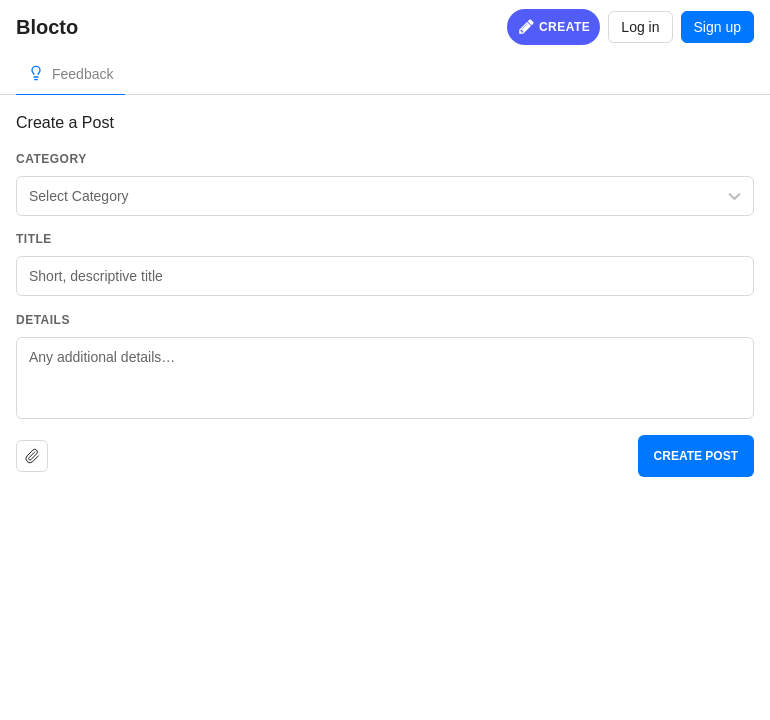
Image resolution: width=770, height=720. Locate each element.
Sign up (717, 27)
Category (51, 159)
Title (34, 239)
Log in (640, 27)
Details (43, 320)
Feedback (82, 74)
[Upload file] (32, 456)
